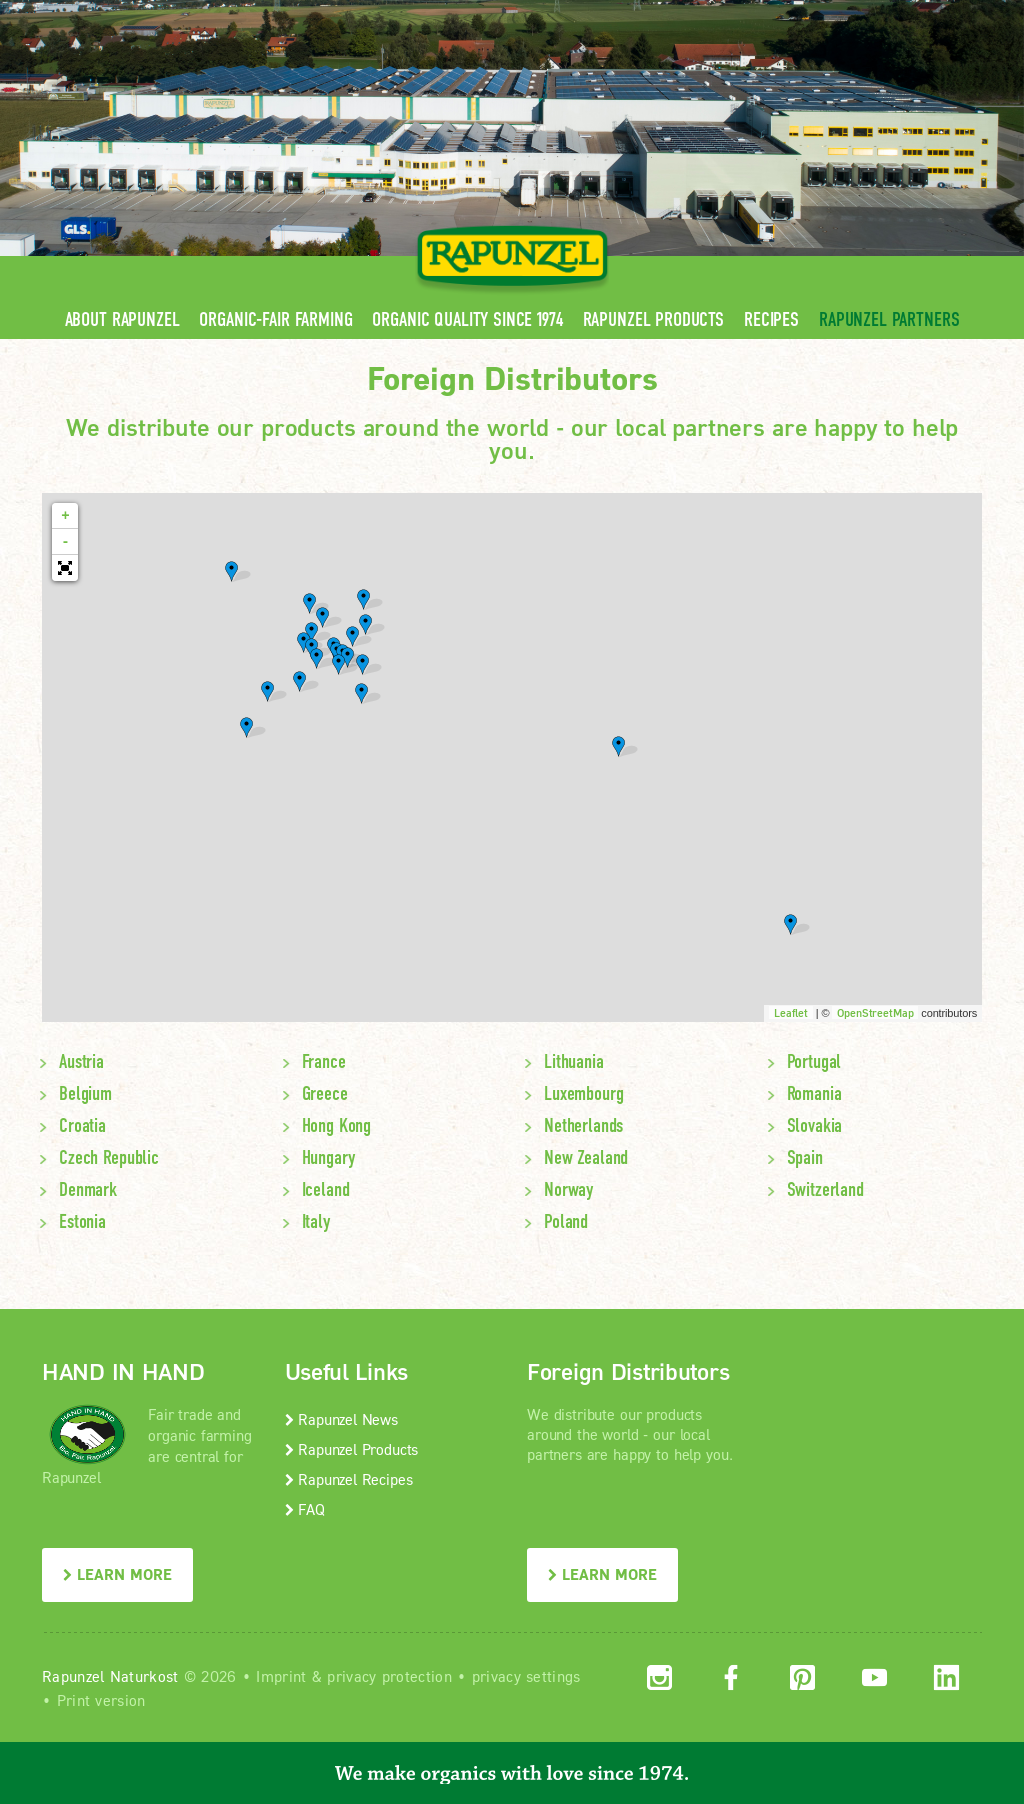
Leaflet (791, 1012)
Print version (101, 1700)
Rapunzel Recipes (349, 1479)
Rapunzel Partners (889, 319)
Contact (813, 14)
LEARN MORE (117, 1574)
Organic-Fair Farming (275, 319)
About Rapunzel (122, 319)
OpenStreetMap (875, 1012)
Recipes (771, 319)
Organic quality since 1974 (467, 319)
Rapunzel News (341, 1419)
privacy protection (389, 1676)
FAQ (305, 1509)
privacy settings (526, 1676)
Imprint (281, 1676)
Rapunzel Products (653, 319)
